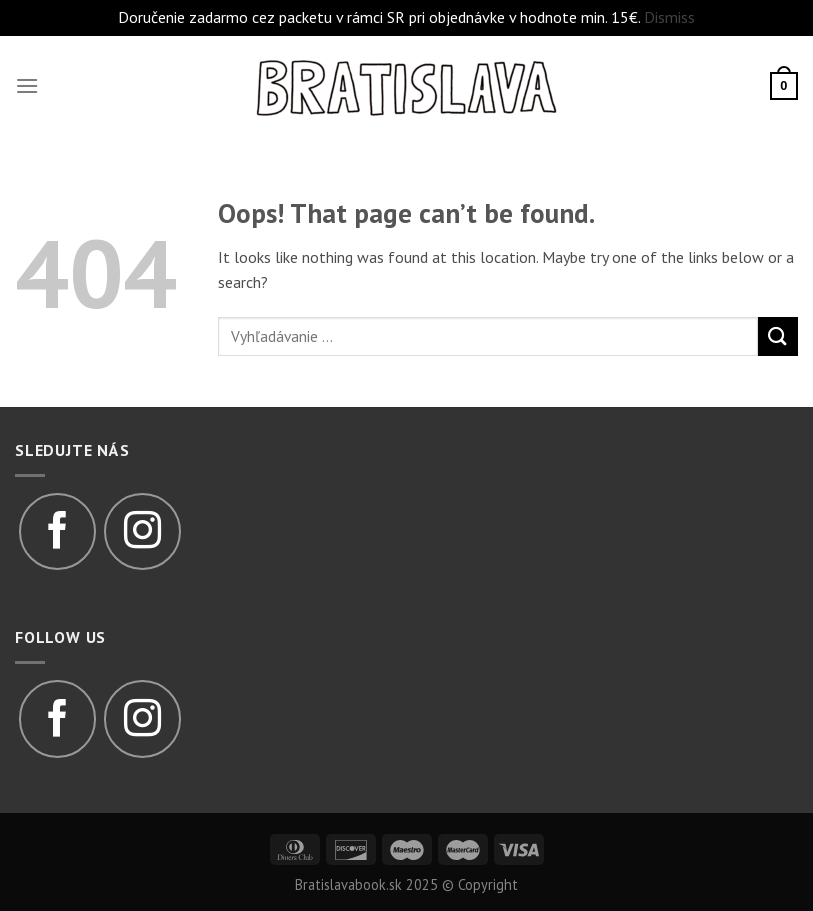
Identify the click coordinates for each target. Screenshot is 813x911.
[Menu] (27, 85)
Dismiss (669, 17)
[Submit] (778, 336)
